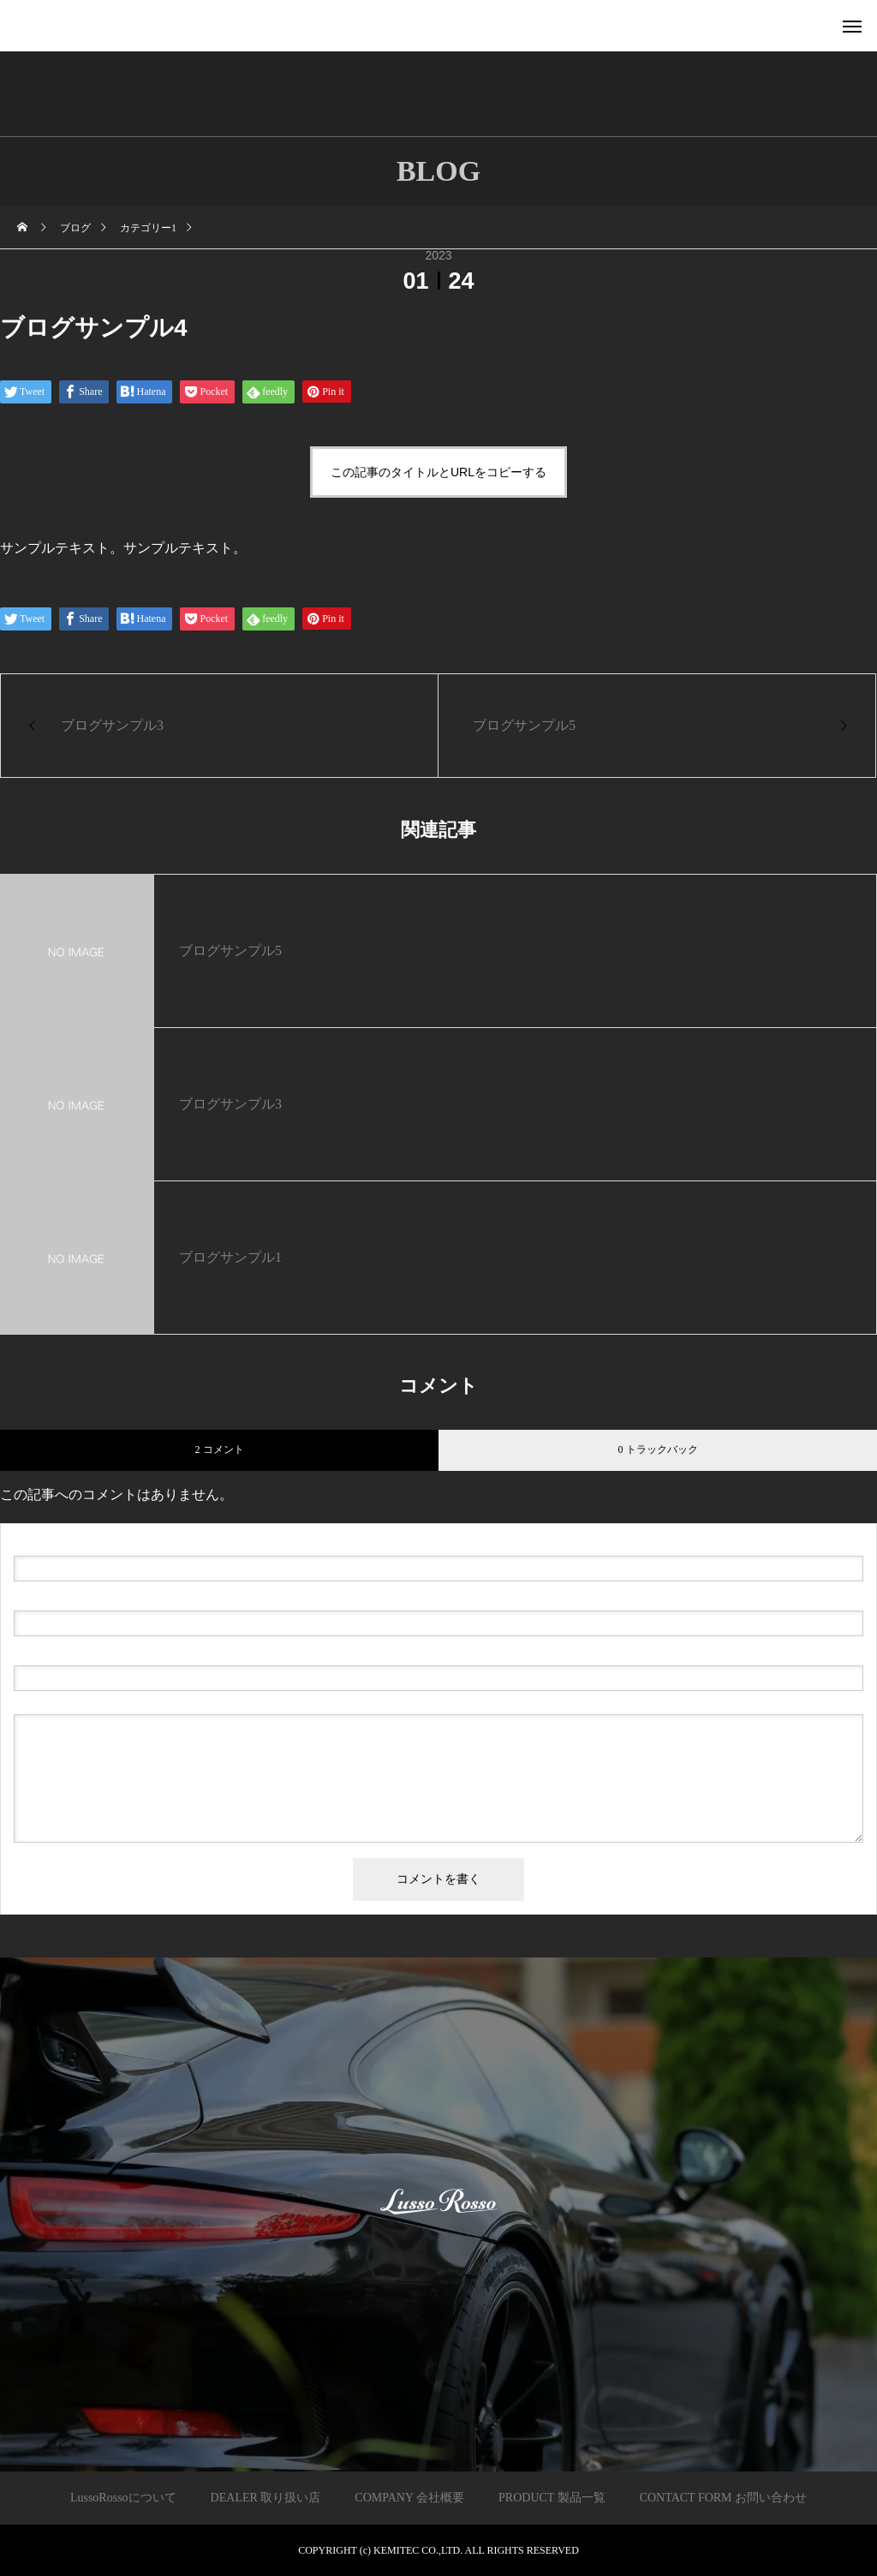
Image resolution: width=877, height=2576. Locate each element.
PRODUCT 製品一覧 (552, 2497)
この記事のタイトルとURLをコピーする (438, 472)
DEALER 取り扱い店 (266, 2497)
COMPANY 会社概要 (409, 2497)
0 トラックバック (658, 1449)
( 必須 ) (87, 1542)
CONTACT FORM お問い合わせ (723, 2497)
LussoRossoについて (123, 2497)
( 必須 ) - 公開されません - (95, 1597)
